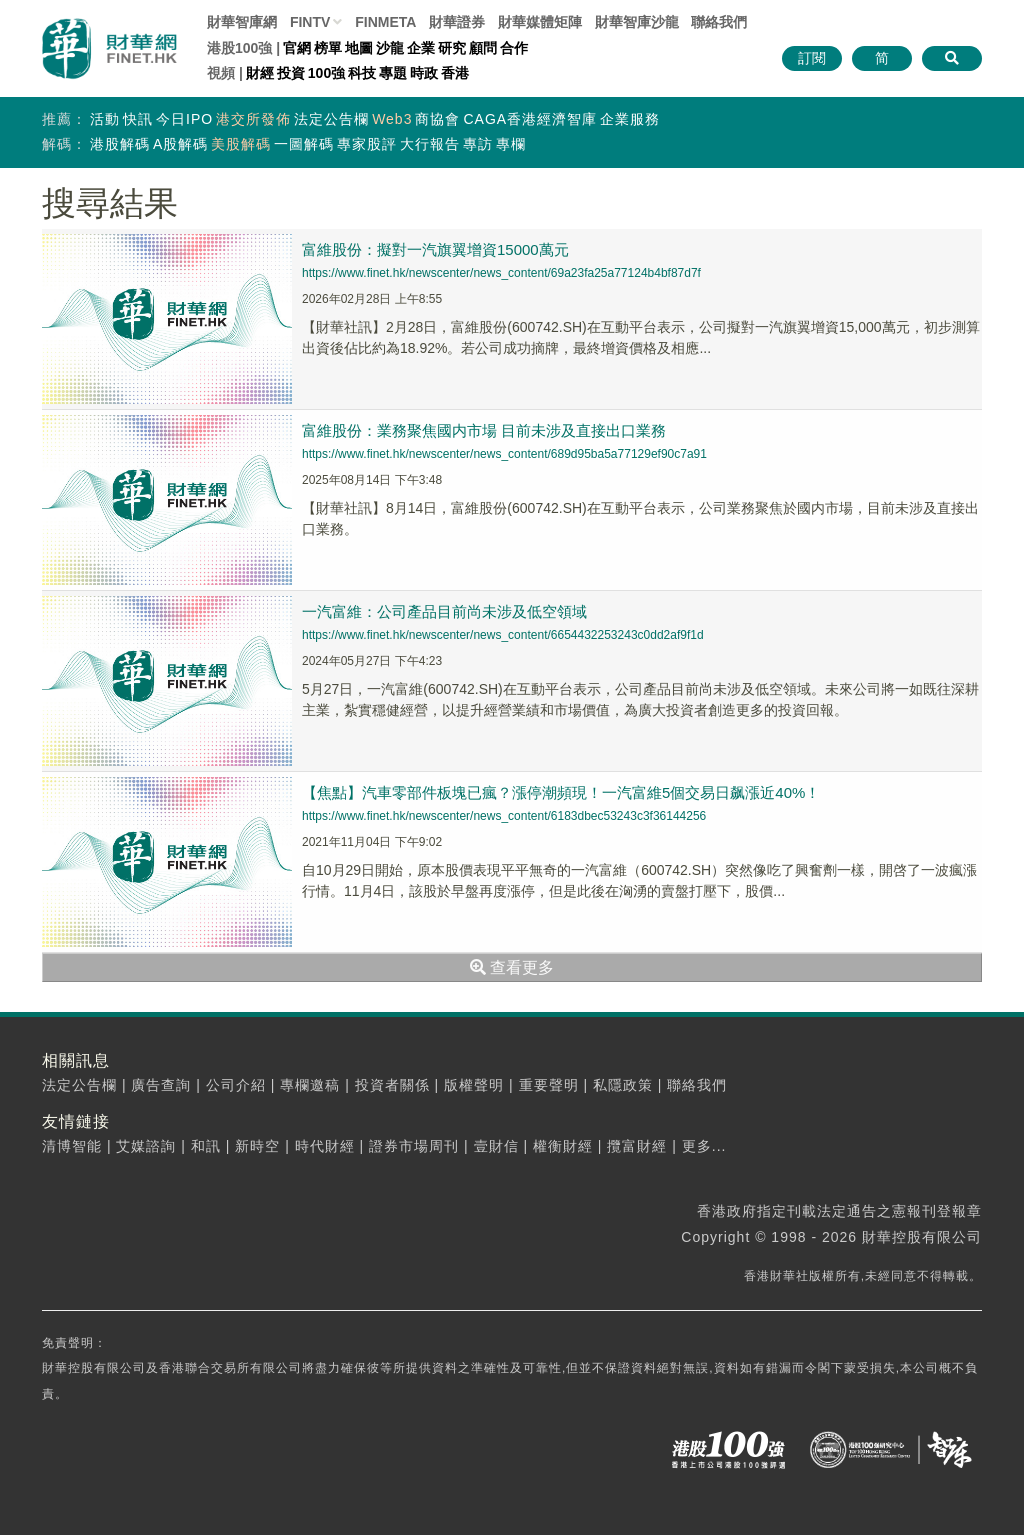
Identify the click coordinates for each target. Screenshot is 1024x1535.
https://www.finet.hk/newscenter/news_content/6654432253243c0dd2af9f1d (503, 635)
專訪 (478, 144)
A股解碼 (180, 144)
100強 (326, 73)
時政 (424, 73)
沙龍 (390, 48)
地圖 (359, 48)
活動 (105, 119)
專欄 (511, 144)
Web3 (392, 119)
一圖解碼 (304, 144)
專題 (393, 73)
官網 (297, 48)
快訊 (138, 119)
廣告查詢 (161, 1085)
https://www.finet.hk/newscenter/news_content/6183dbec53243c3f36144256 (504, 816)
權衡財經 (563, 1146)
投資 (291, 73)
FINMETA (385, 22)
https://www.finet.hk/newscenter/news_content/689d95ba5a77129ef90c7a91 (504, 454)
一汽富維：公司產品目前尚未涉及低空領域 (444, 611)
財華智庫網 (242, 22)
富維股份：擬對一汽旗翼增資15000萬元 (435, 249)
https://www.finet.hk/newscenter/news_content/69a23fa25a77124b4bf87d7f (501, 273)
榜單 (328, 48)
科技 (362, 73)
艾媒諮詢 (146, 1146)
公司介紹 (236, 1085)
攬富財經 (637, 1146)
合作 (514, 48)
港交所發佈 (253, 119)
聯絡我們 (719, 22)
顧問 (483, 48)
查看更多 (512, 967)
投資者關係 (392, 1085)
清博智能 (72, 1146)
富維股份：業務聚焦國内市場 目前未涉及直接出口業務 (484, 430)
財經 (260, 73)
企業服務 (630, 119)
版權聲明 (474, 1085)
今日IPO (184, 119)
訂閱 (812, 58)
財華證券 (457, 22)
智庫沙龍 (637, 22)
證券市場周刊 (414, 1146)
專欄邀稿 (310, 1085)
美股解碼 (241, 144)
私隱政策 (623, 1085)
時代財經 (325, 1146)
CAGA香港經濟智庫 (530, 119)
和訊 (206, 1146)
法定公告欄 (331, 119)
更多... (704, 1146)
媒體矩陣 (540, 22)
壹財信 (496, 1146)
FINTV (310, 22)
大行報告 (430, 144)
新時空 (257, 1146)
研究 (452, 48)
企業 (421, 48)
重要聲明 (549, 1085)
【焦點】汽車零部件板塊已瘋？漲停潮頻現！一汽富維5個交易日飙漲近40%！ (561, 792)
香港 (455, 73)
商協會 (437, 119)
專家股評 (367, 144)
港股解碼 (120, 144)
